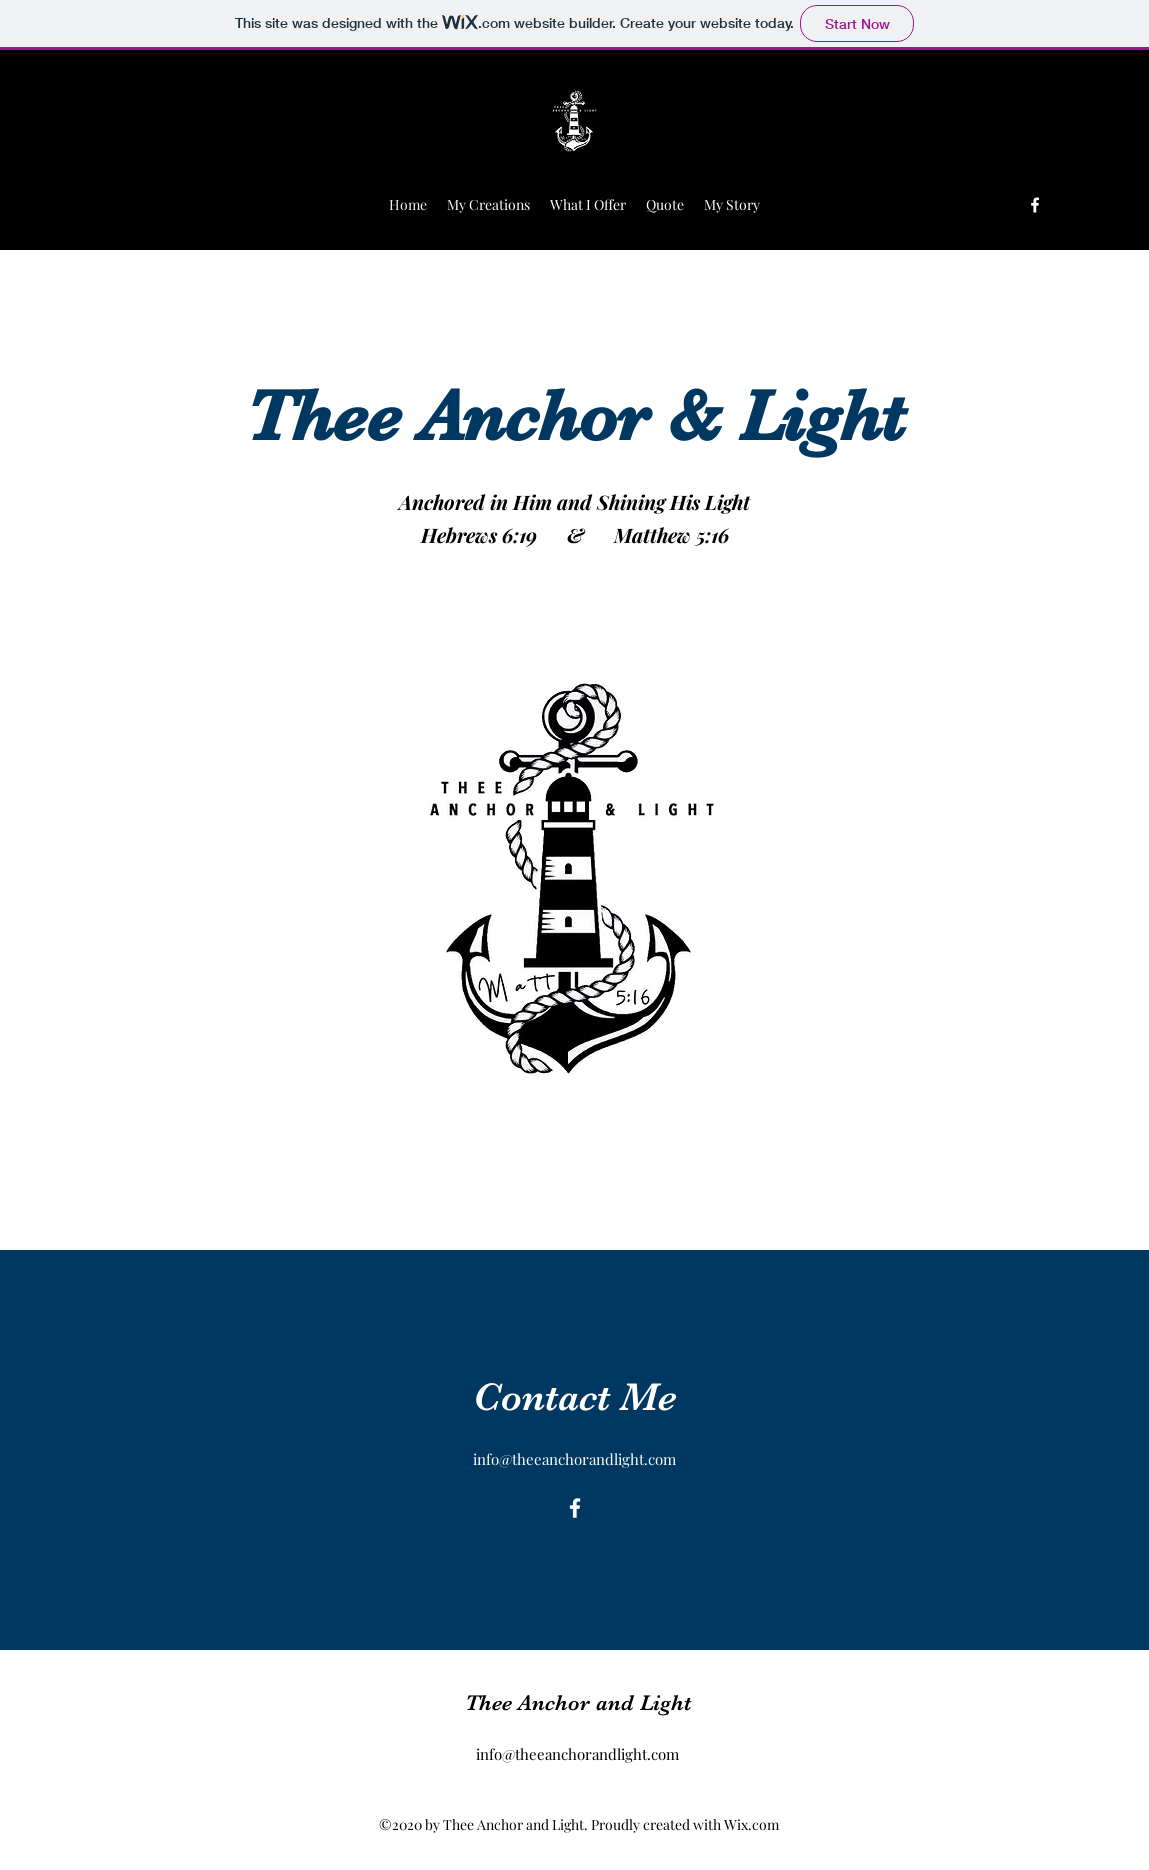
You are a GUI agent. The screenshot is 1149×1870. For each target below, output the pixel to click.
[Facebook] (1035, 205)
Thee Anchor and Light (578, 1702)
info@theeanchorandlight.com (574, 1459)
